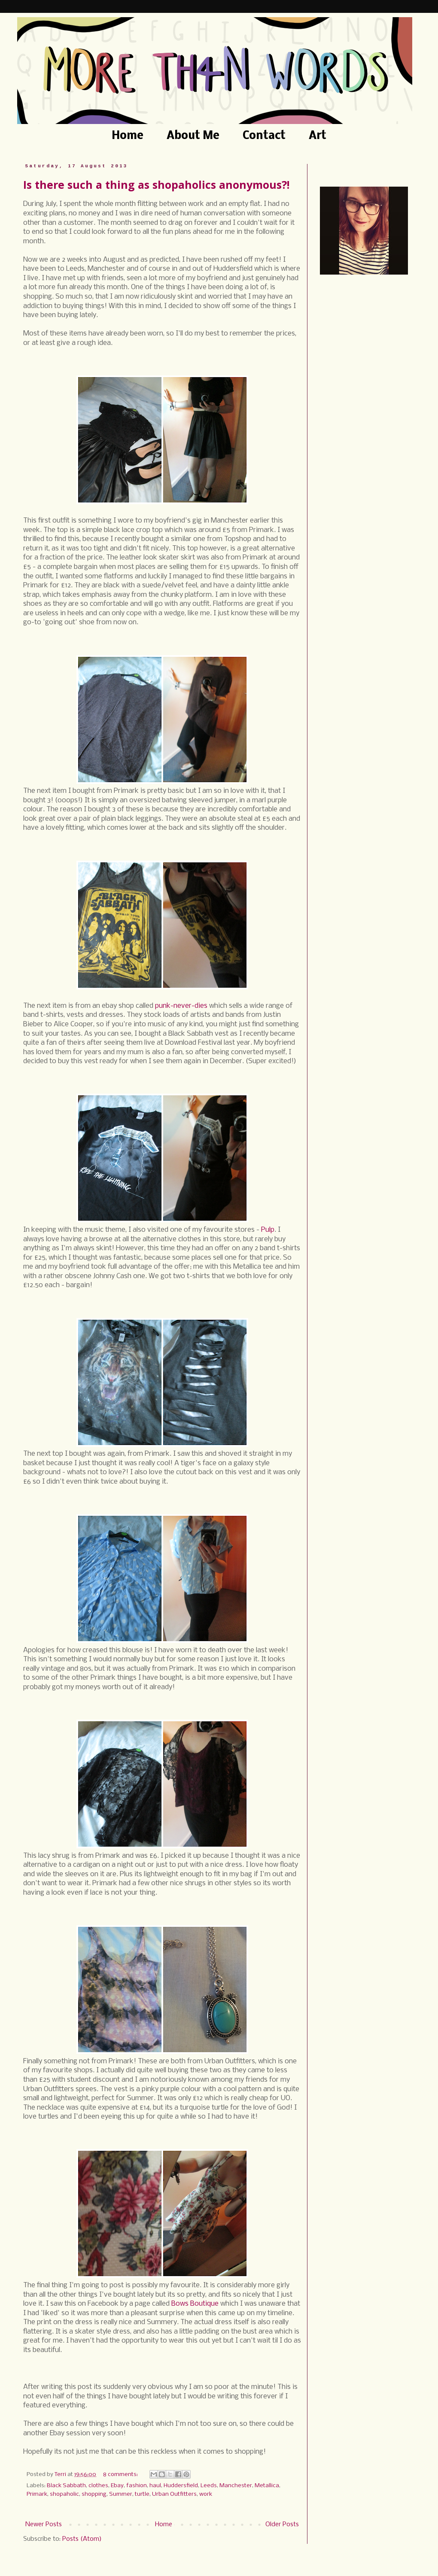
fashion (136, 2485)
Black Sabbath (66, 2485)
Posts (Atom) (82, 2539)
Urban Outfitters (174, 2494)
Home (127, 136)
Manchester (235, 2485)
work (205, 2494)
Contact (264, 136)
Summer (120, 2494)
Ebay (117, 2485)
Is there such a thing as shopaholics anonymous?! (156, 184)
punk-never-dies (181, 1006)
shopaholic (64, 2494)
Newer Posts (43, 2524)
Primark (37, 2494)
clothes (98, 2485)
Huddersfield (181, 2485)
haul (155, 2485)
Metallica (267, 2485)
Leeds (209, 2485)
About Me (193, 136)
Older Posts (282, 2524)
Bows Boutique (195, 2303)
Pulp (267, 1230)
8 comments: (121, 2474)
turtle (142, 2494)
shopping (94, 2494)
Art (317, 136)
